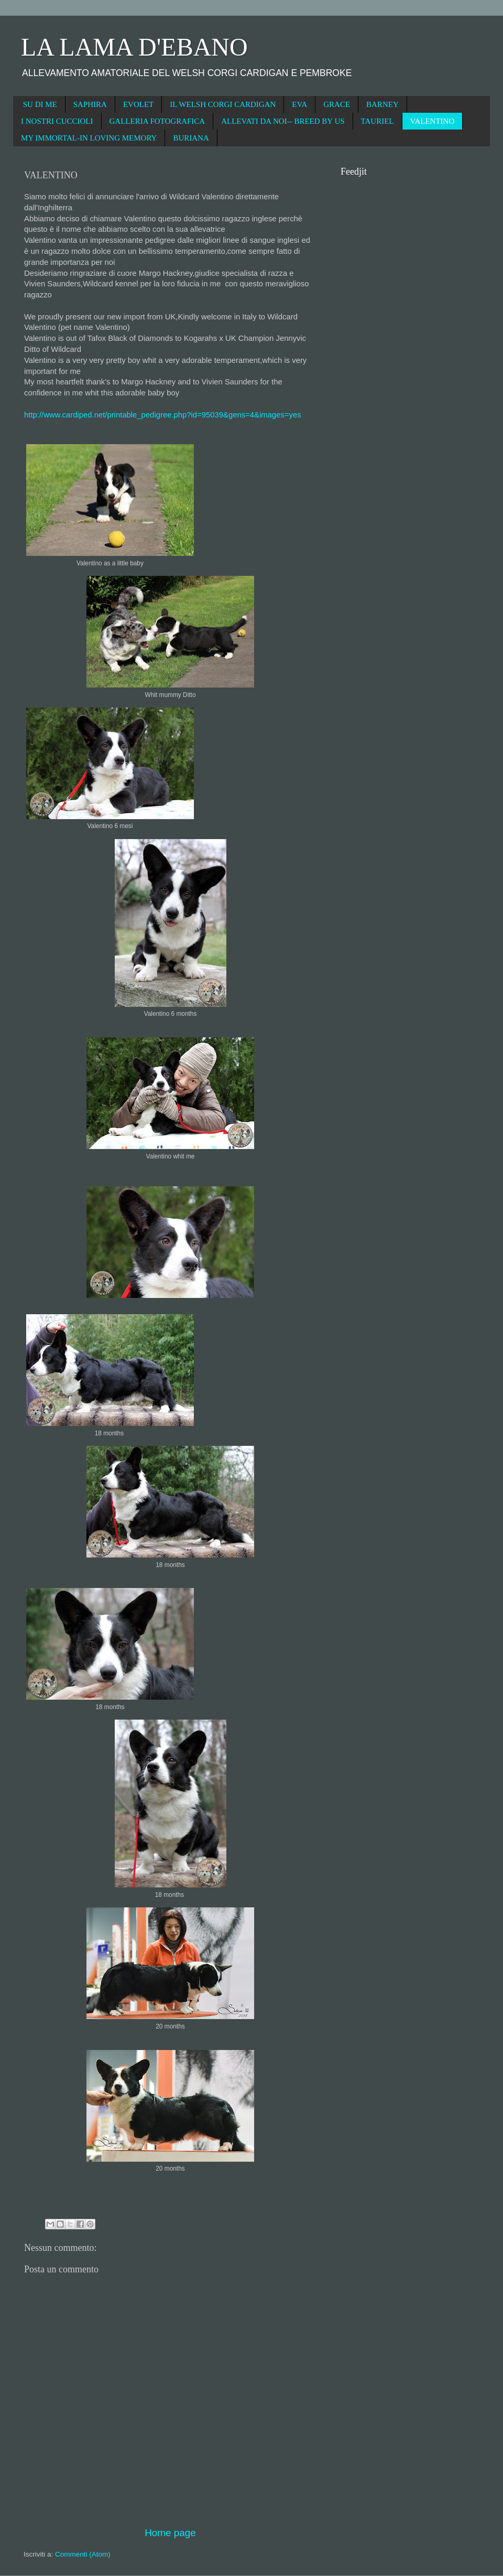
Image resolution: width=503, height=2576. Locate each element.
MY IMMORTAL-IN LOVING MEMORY (89, 138)
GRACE (336, 104)
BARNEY (382, 104)
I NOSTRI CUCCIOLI (57, 121)
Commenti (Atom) (83, 2554)
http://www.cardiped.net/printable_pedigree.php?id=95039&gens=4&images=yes (162, 415)
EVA (299, 104)
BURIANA (191, 138)
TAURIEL (377, 121)
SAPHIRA (90, 104)
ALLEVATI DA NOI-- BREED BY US (282, 121)
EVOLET (138, 104)
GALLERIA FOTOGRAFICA (157, 121)
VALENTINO (432, 121)
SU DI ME (40, 104)
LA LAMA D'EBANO (134, 47)
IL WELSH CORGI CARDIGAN (223, 104)
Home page (170, 2532)
